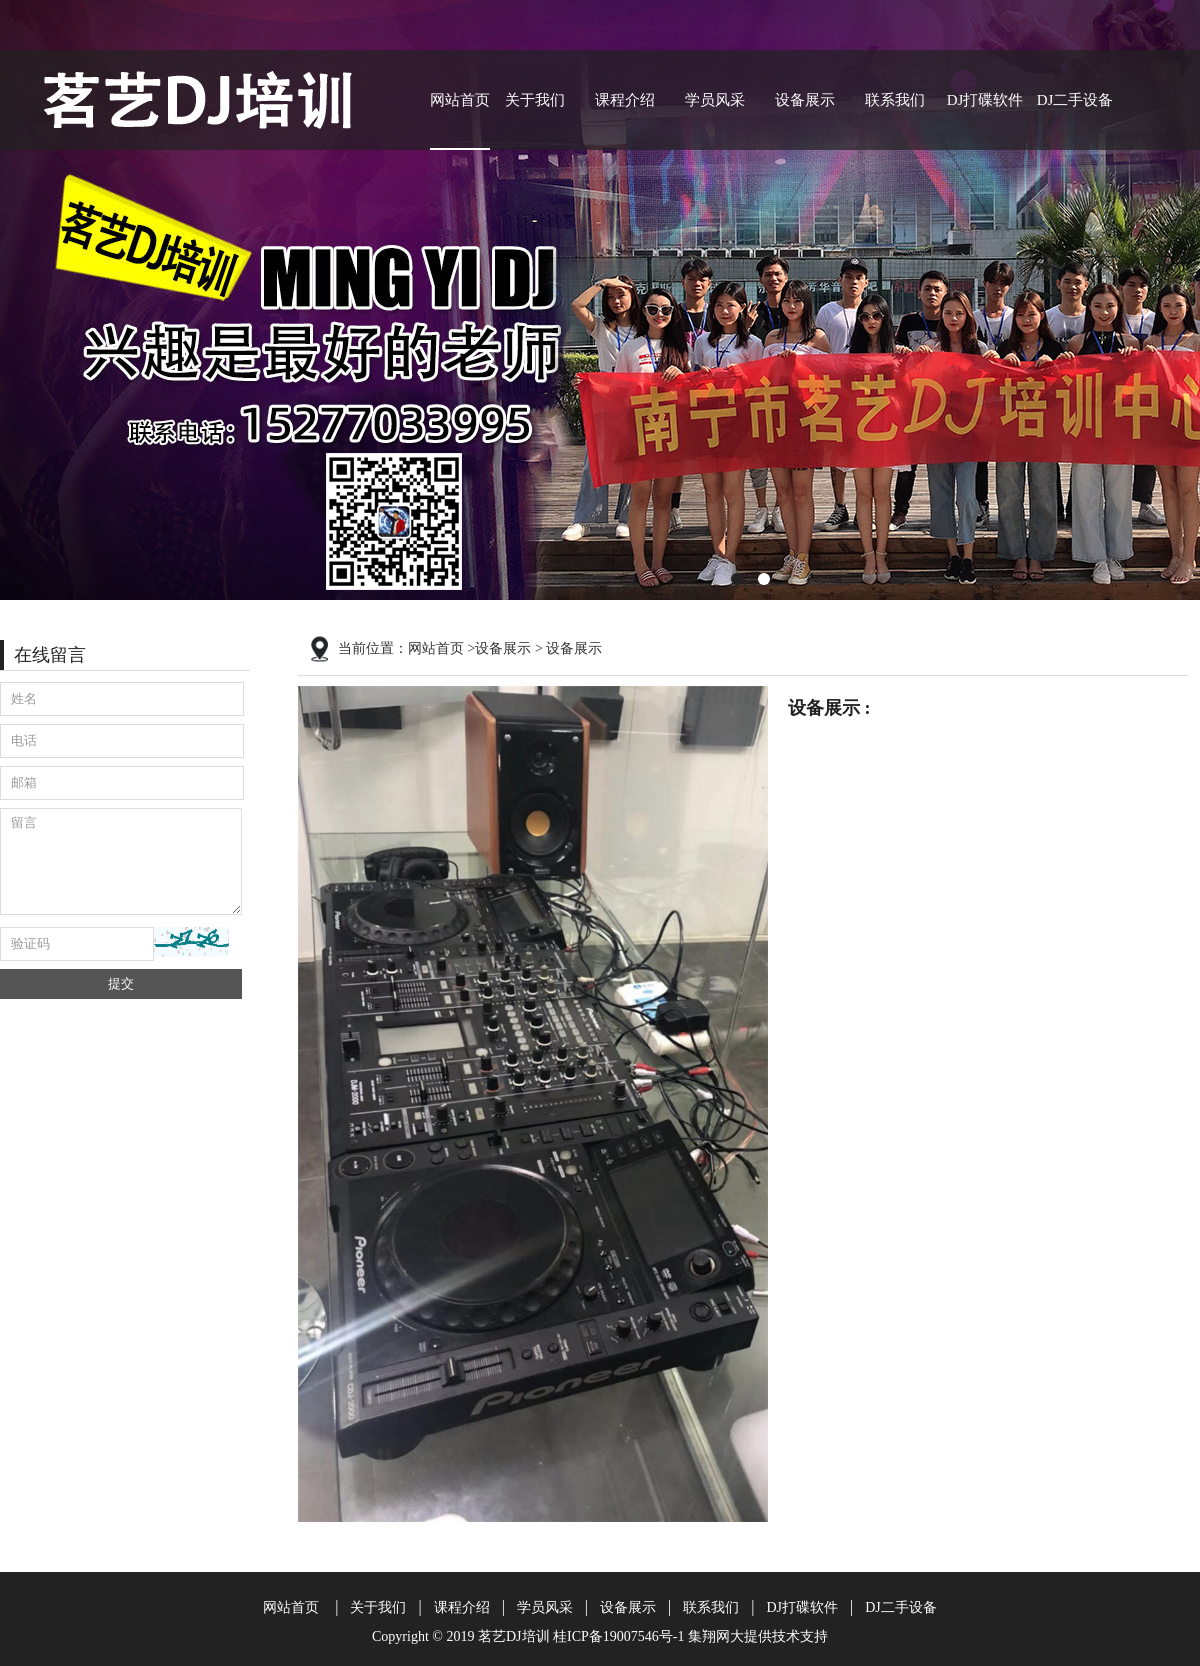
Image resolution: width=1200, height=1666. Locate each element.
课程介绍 (625, 100)
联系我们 (895, 100)
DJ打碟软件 (985, 100)
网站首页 (460, 100)
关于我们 (535, 100)
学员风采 (715, 100)
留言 (121, 861)
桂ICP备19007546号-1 (618, 1636)
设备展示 (805, 100)
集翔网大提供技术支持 (758, 1636)
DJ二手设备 (1075, 100)
